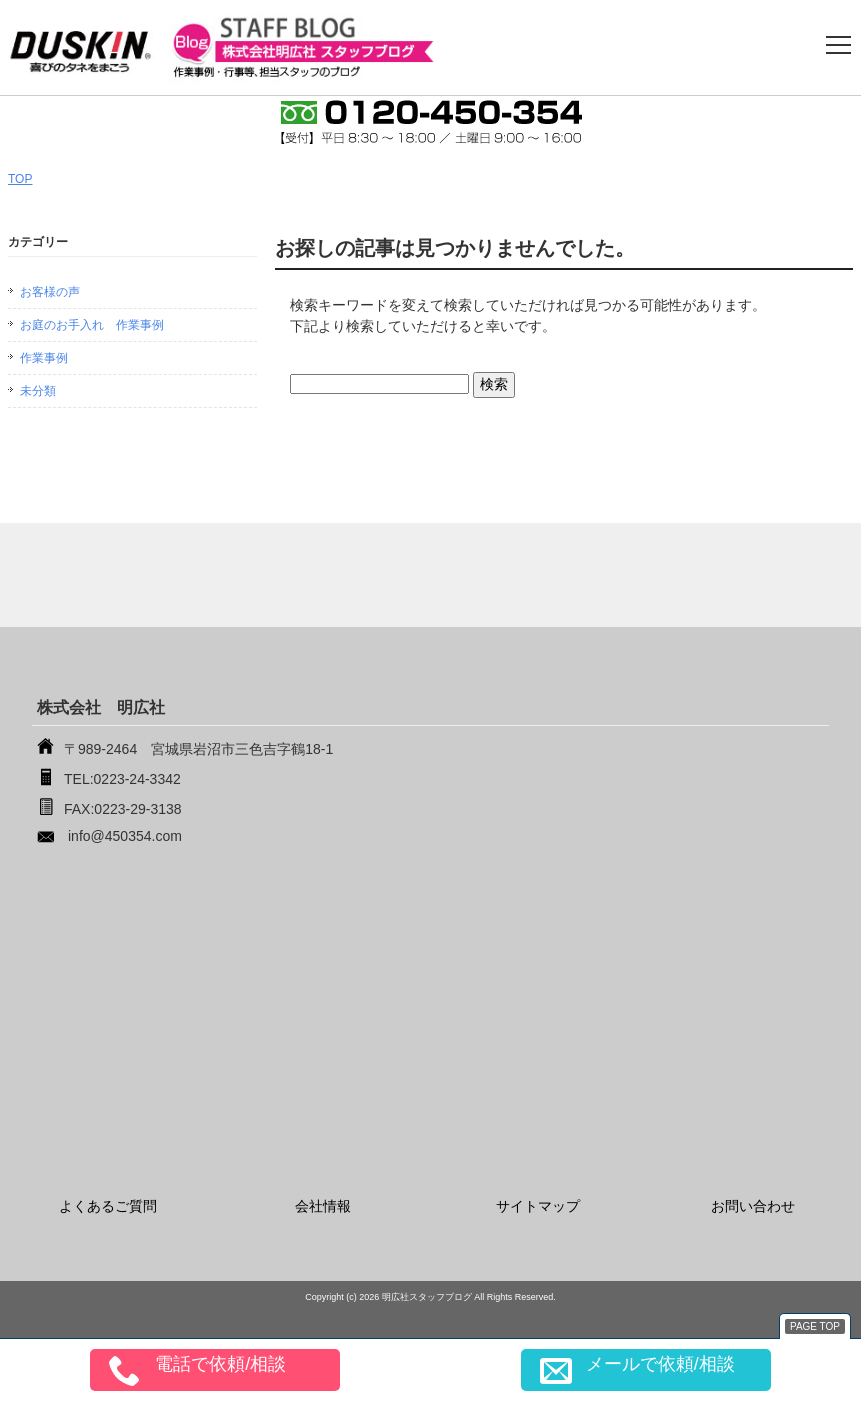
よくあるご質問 (108, 1206)
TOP (20, 179)
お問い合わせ (753, 1206)
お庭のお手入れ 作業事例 (92, 325)
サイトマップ (538, 1206)
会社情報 (323, 1206)
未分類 (38, 391)
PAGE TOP (815, 1326)
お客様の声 (50, 292)
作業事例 (44, 358)
